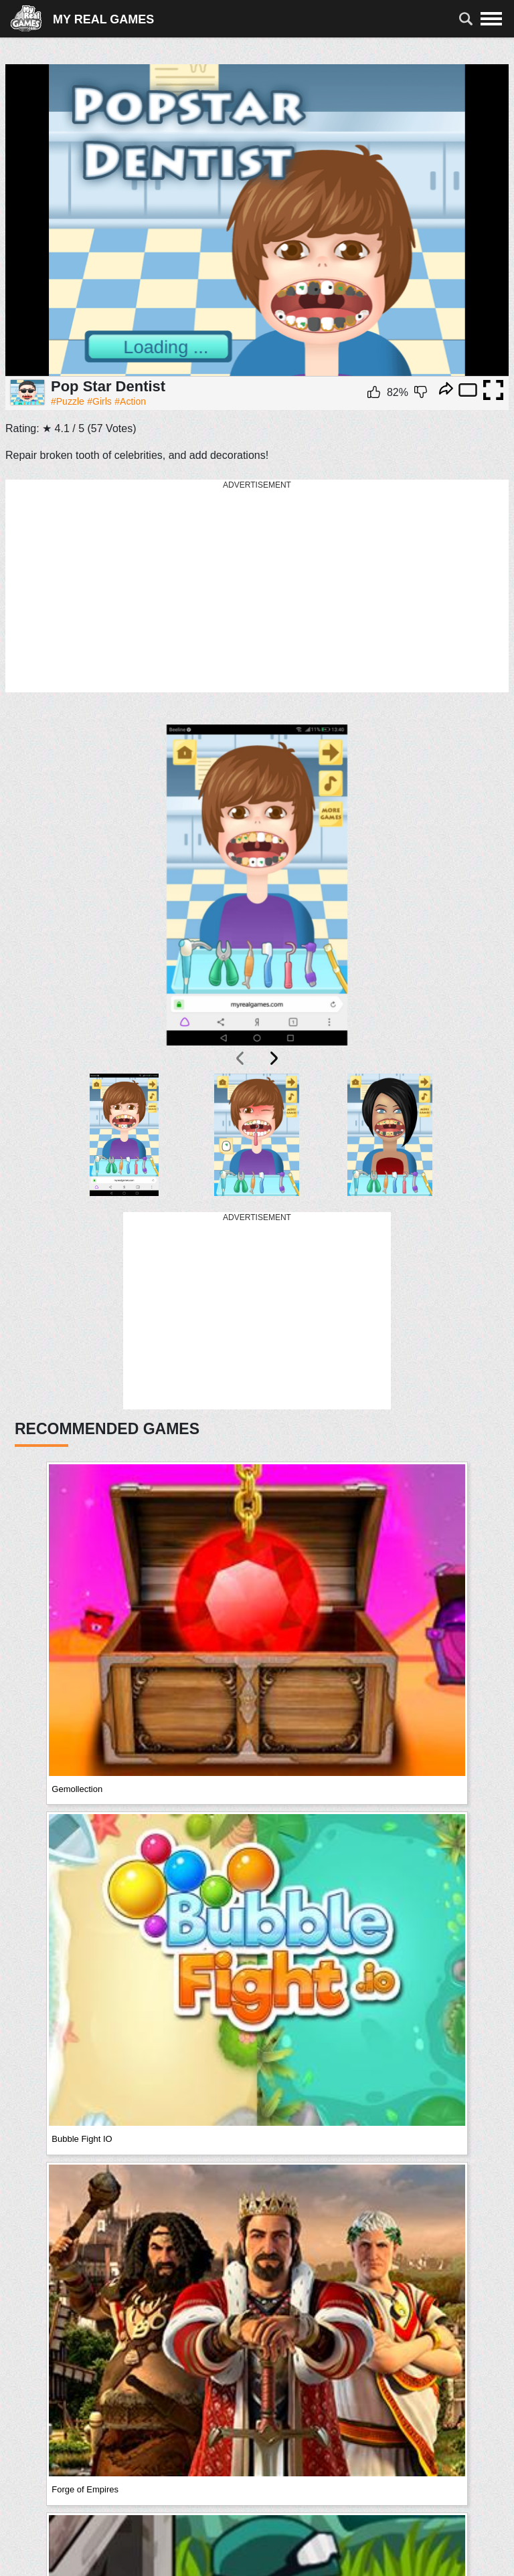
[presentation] (241, 1058)
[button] (124, 1135)
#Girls (99, 401)
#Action (130, 401)
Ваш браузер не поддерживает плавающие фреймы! (257, 220)
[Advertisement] (257, 586)
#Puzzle (67, 401)
